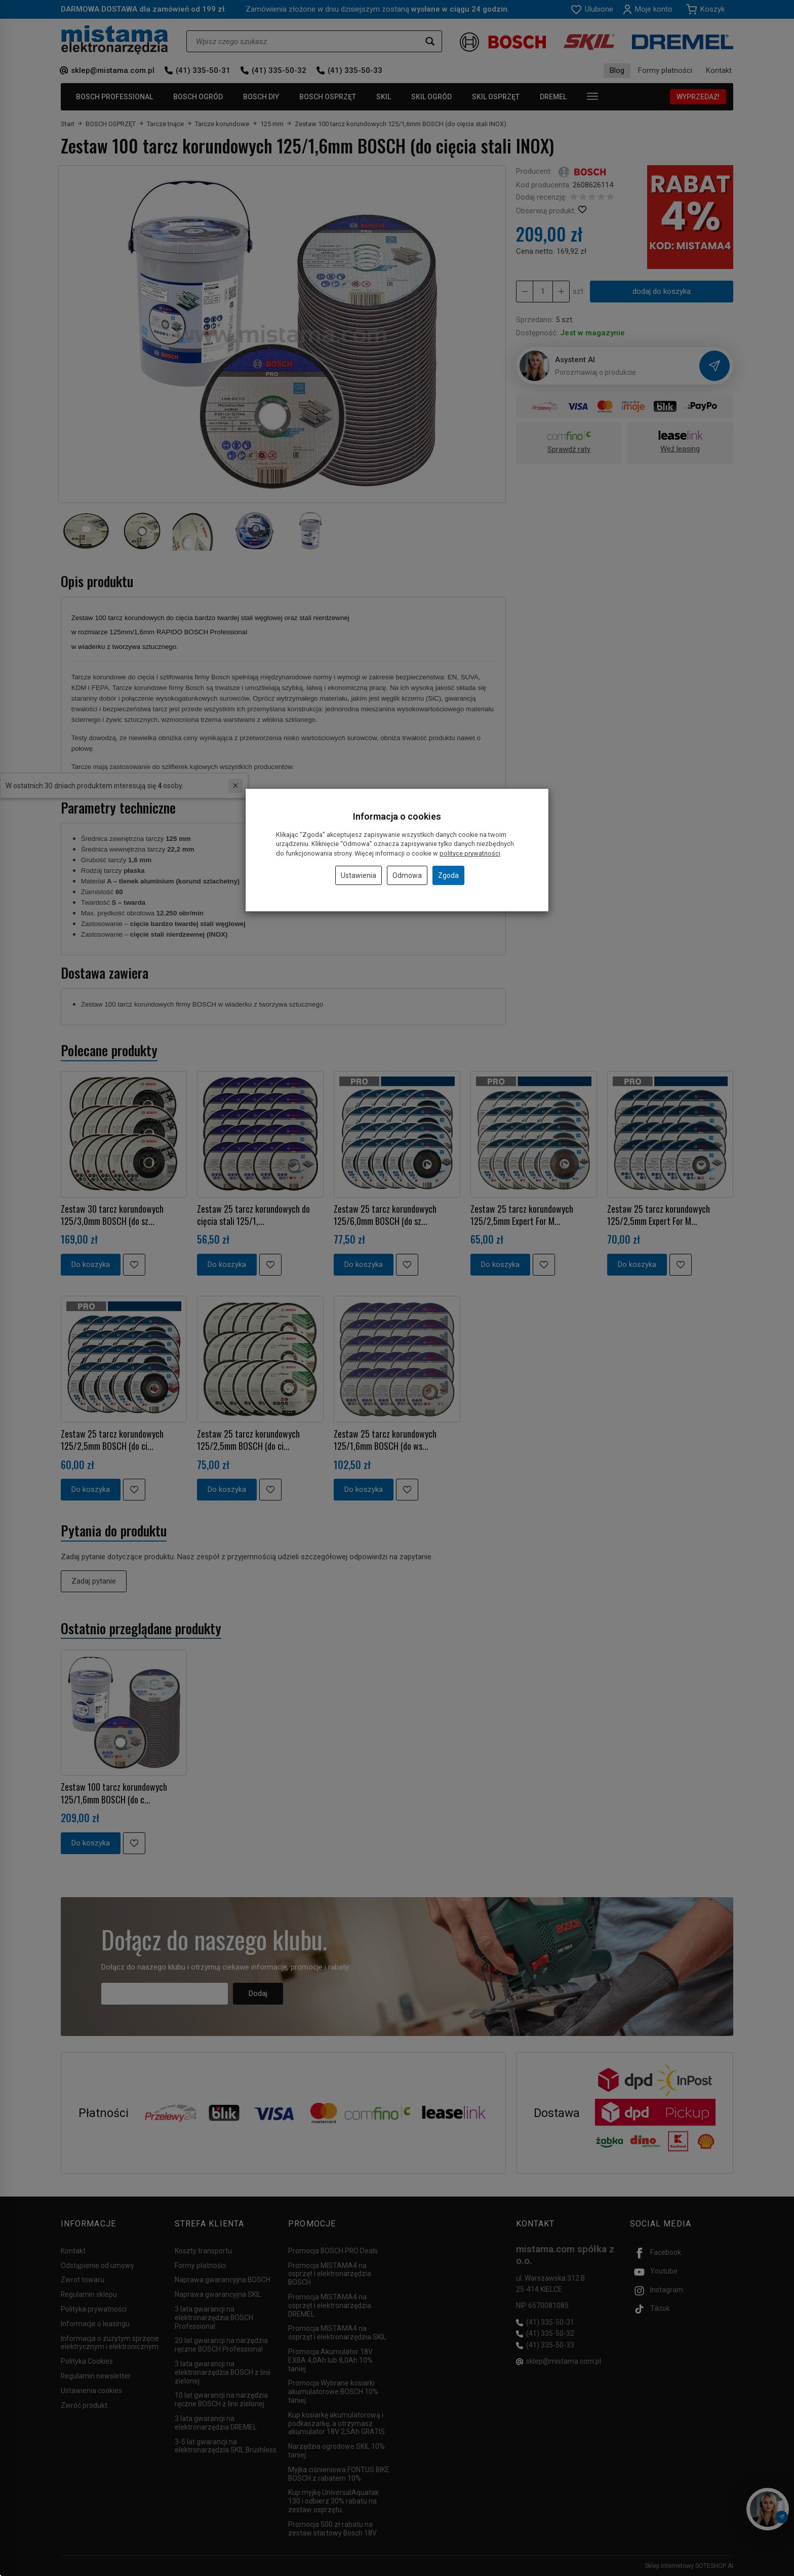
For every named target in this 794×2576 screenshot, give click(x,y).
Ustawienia (358, 875)
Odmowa (407, 875)
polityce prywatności (470, 853)
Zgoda (448, 875)
